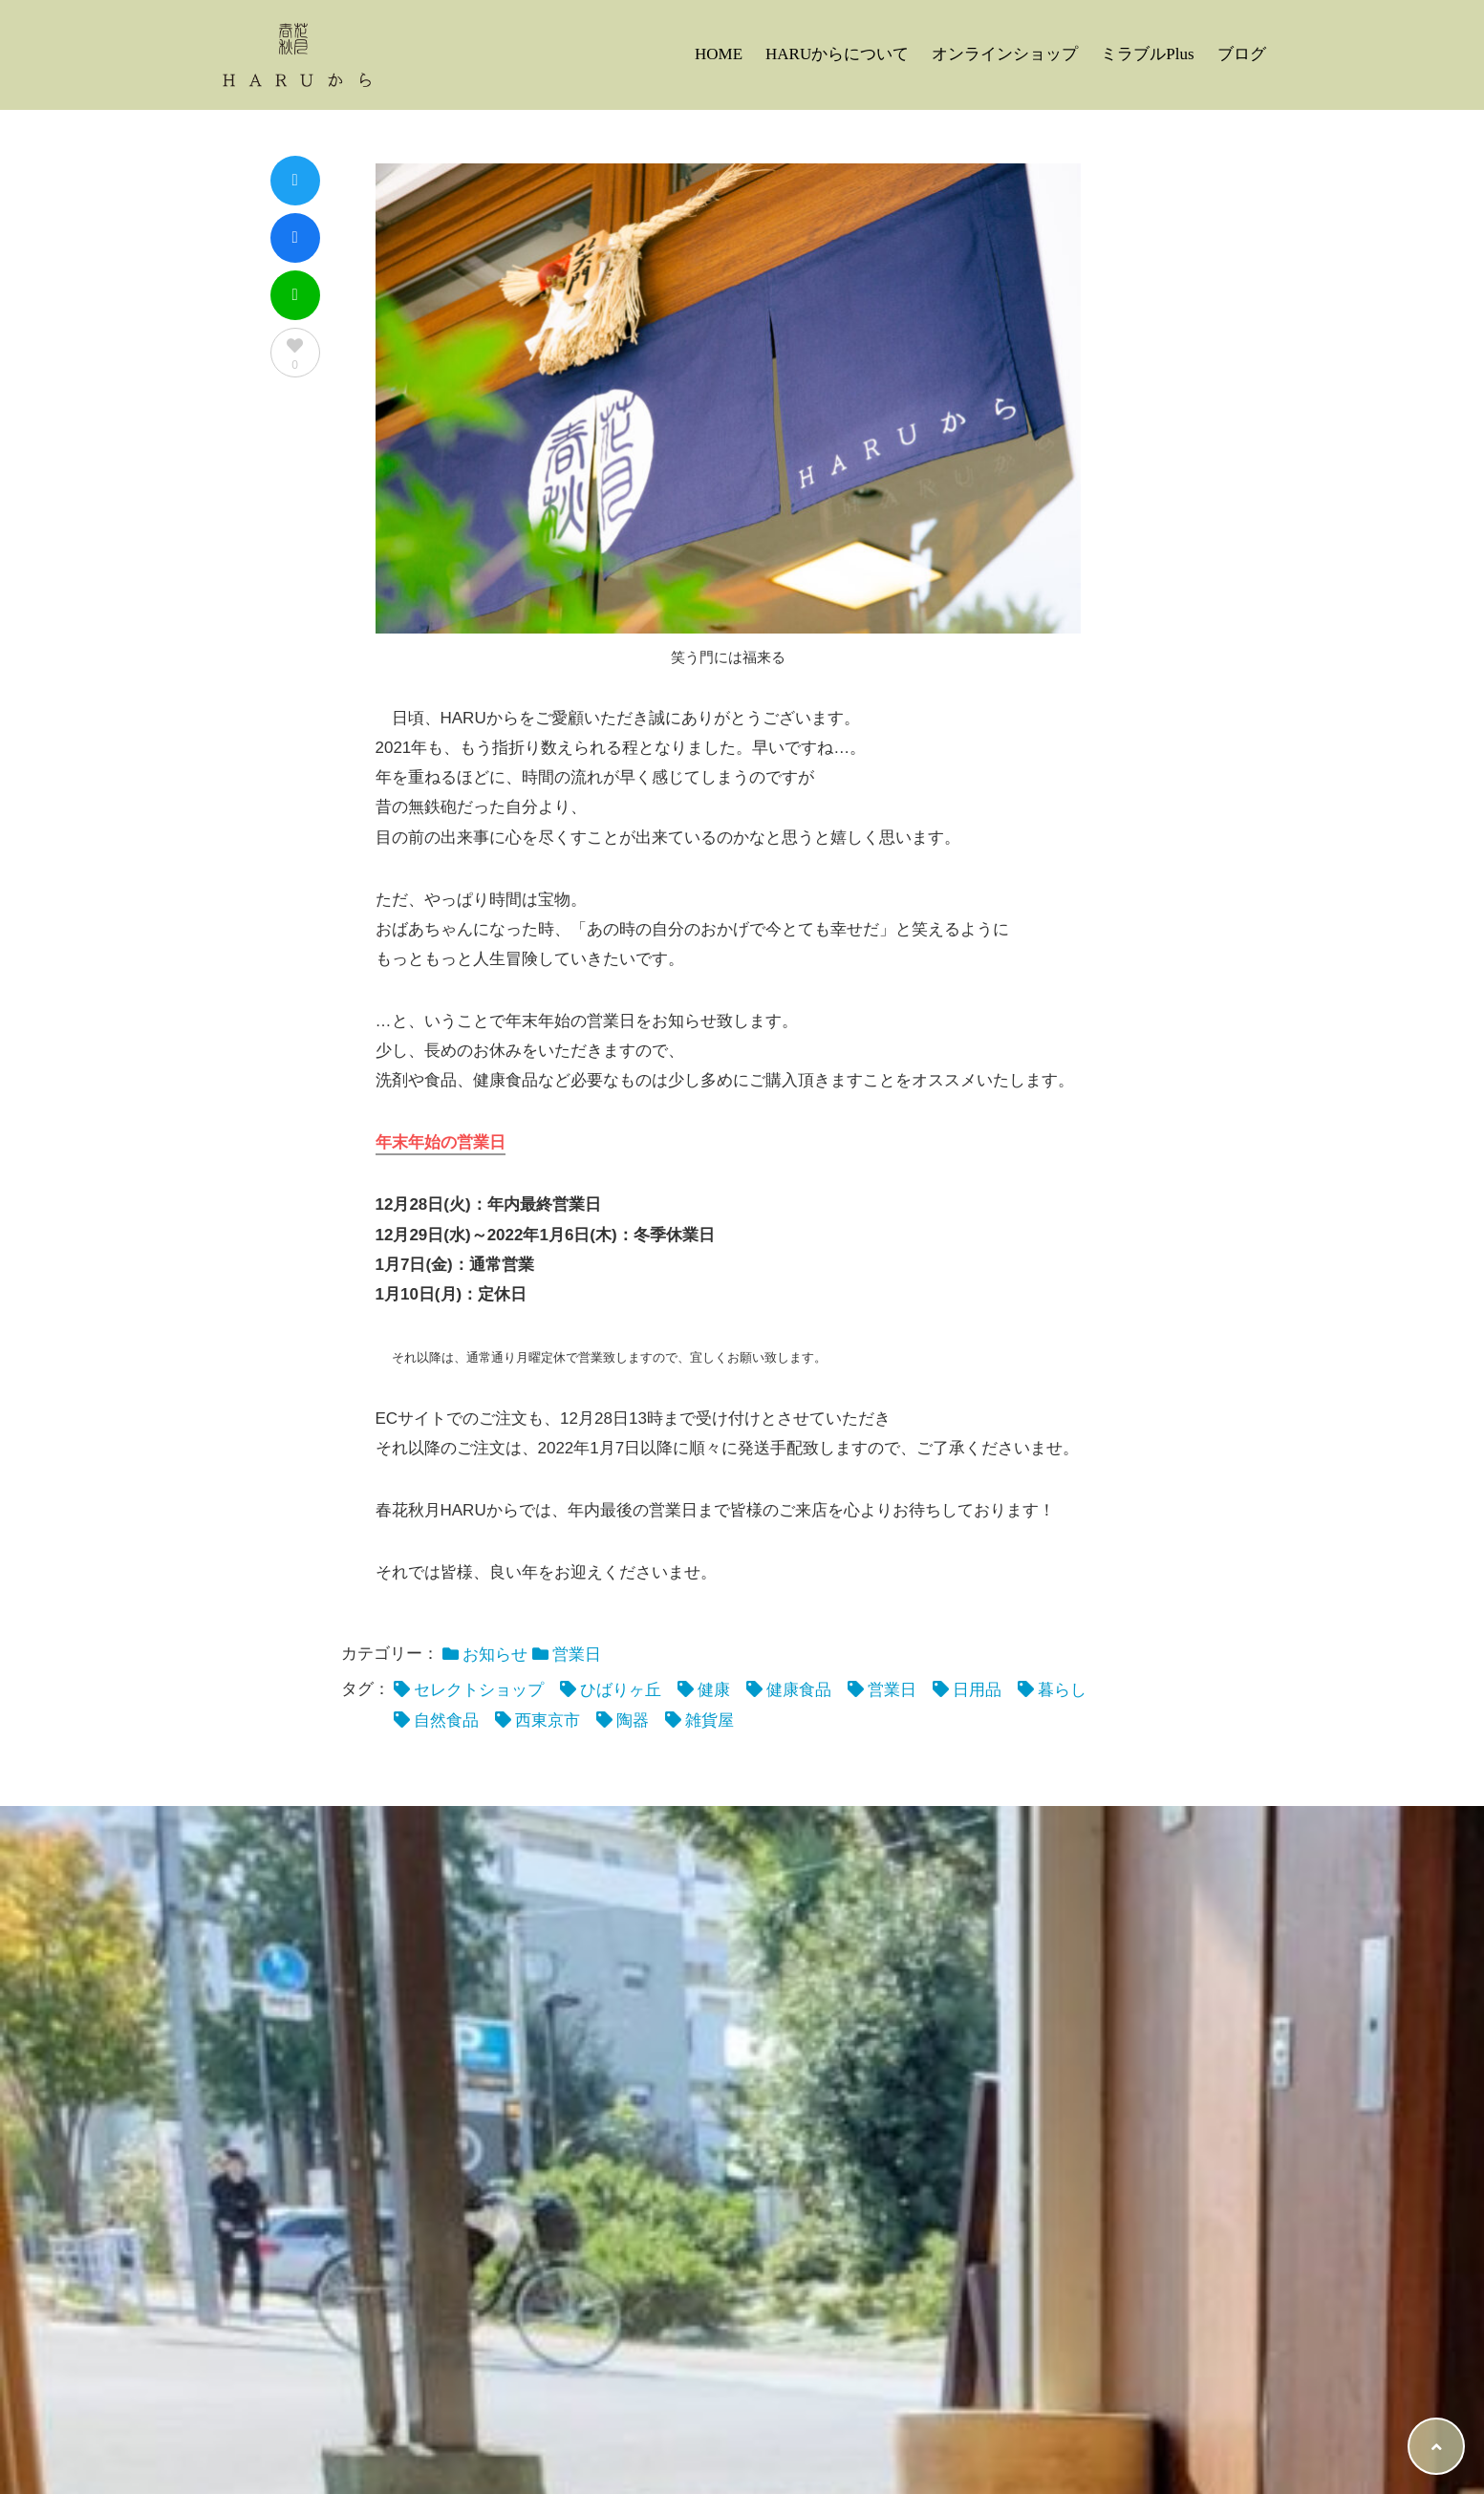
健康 (714, 1690)
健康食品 (798, 1690)
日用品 (977, 1690)
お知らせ (494, 1654)
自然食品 (446, 1720)
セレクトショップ (479, 1690)
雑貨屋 (709, 1720)
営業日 (576, 1654)
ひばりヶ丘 (620, 1690)
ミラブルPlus (1147, 54)
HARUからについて (837, 54)
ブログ (1241, 54)
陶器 (632, 1720)
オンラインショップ (1005, 54)
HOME (718, 54)
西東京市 (547, 1720)
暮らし (1062, 1690)
